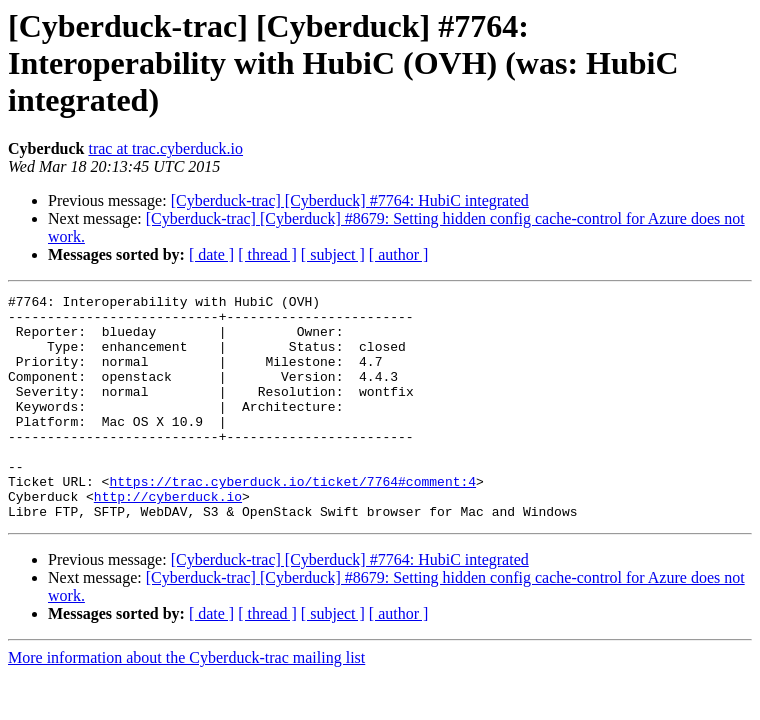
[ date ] (211, 254)
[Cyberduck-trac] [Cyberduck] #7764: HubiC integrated (350, 200)
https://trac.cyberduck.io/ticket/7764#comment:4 (292, 520)
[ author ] (399, 254)
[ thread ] (267, 254)
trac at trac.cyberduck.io (165, 148)
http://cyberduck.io (168, 538)
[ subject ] (333, 254)
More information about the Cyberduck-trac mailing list (186, 702)
